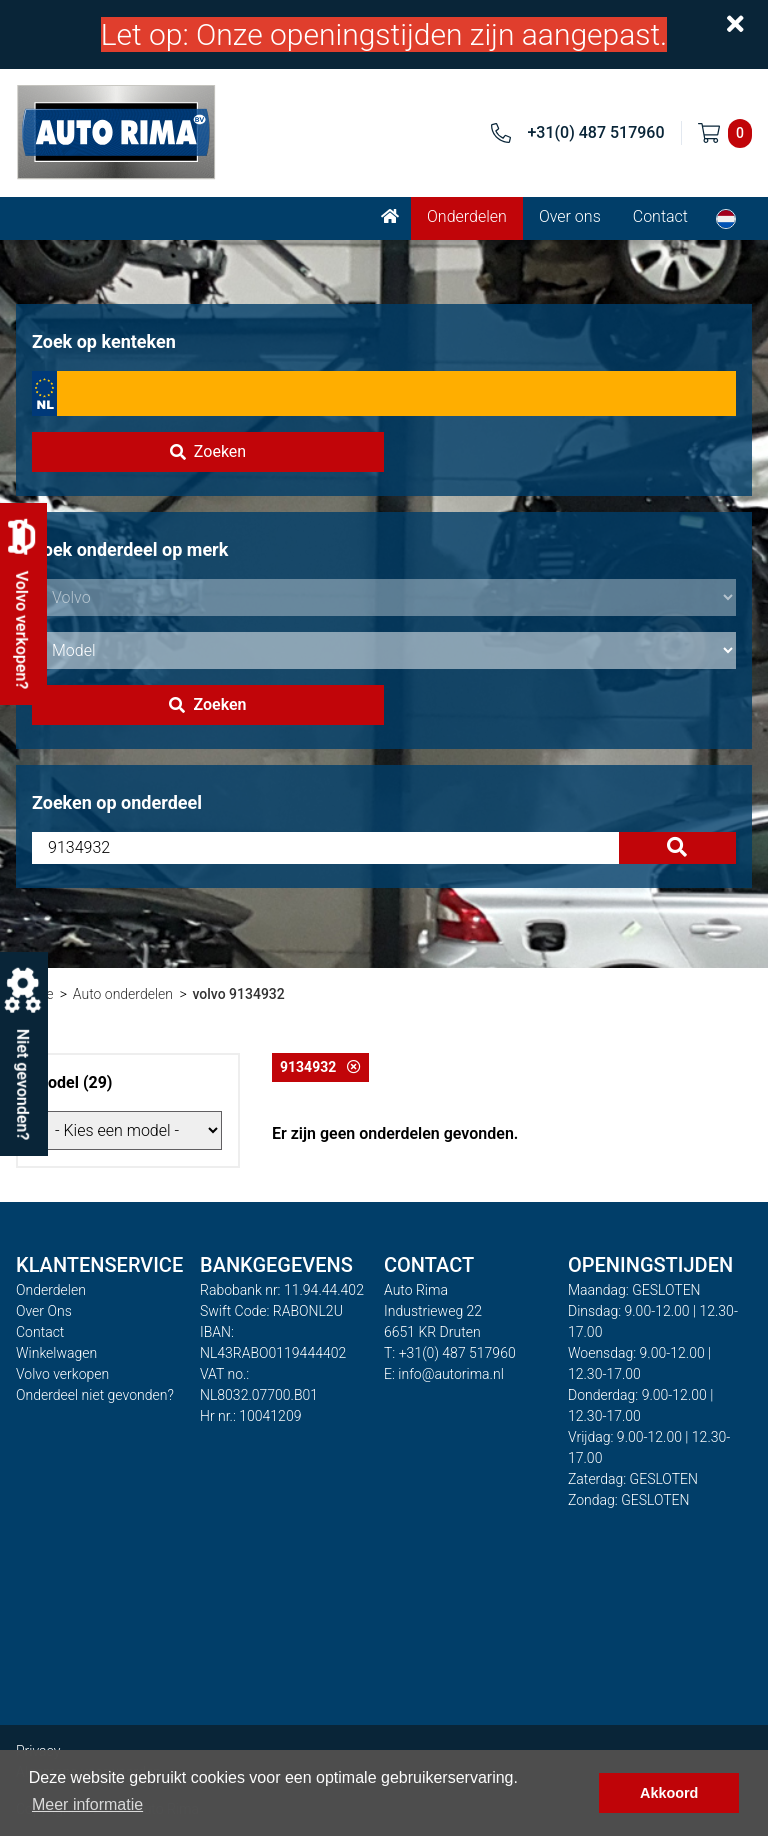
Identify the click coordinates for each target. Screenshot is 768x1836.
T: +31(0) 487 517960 (450, 1353)
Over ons (570, 216)
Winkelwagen (56, 1353)
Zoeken (208, 451)
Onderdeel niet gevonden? (95, 1395)
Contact (660, 216)
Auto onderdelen (123, 994)
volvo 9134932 (238, 994)
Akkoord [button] (669, 1793)
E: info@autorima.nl (444, 1374)
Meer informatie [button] (87, 1804)
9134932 (320, 1067)
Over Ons (44, 1311)
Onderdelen (467, 216)
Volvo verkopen (62, 1374)
